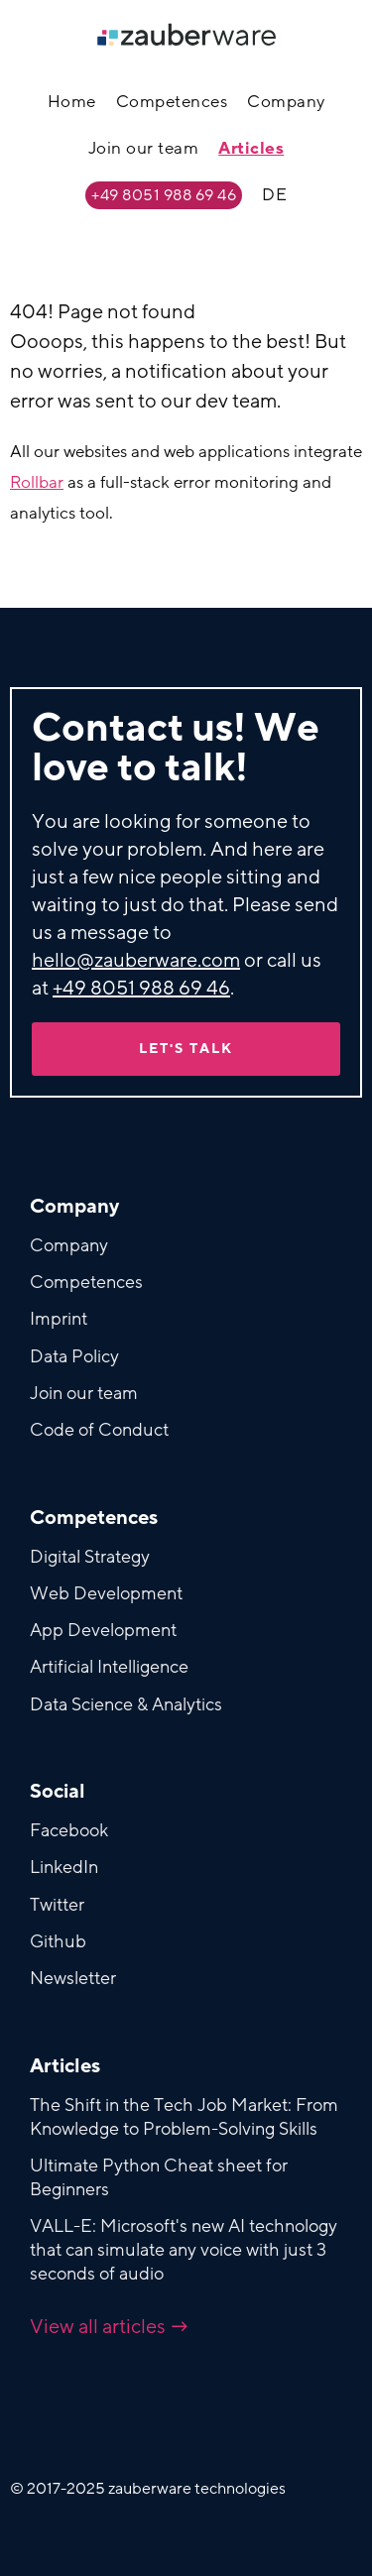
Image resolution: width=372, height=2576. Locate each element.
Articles (251, 148)
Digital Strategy (90, 1557)
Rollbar (36, 482)
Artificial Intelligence (109, 1667)
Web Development (106, 1593)
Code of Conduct (99, 1430)
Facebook (69, 1830)
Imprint (58, 1319)
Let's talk (186, 1048)
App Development (103, 1630)
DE (274, 194)
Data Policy (74, 1356)
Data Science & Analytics (126, 1704)
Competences (172, 101)
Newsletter (73, 1978)
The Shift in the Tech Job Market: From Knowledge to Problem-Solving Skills (184, 2117)
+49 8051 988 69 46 (163, 195)
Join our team (143, 148)
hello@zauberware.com (136, 961)
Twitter (57, 1905)
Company (286, 101)
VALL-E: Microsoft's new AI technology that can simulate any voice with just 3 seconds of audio (183, 2249)
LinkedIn (64, 1867)
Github (58, 1941)
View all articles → (109, 2327)
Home (72, 101)
